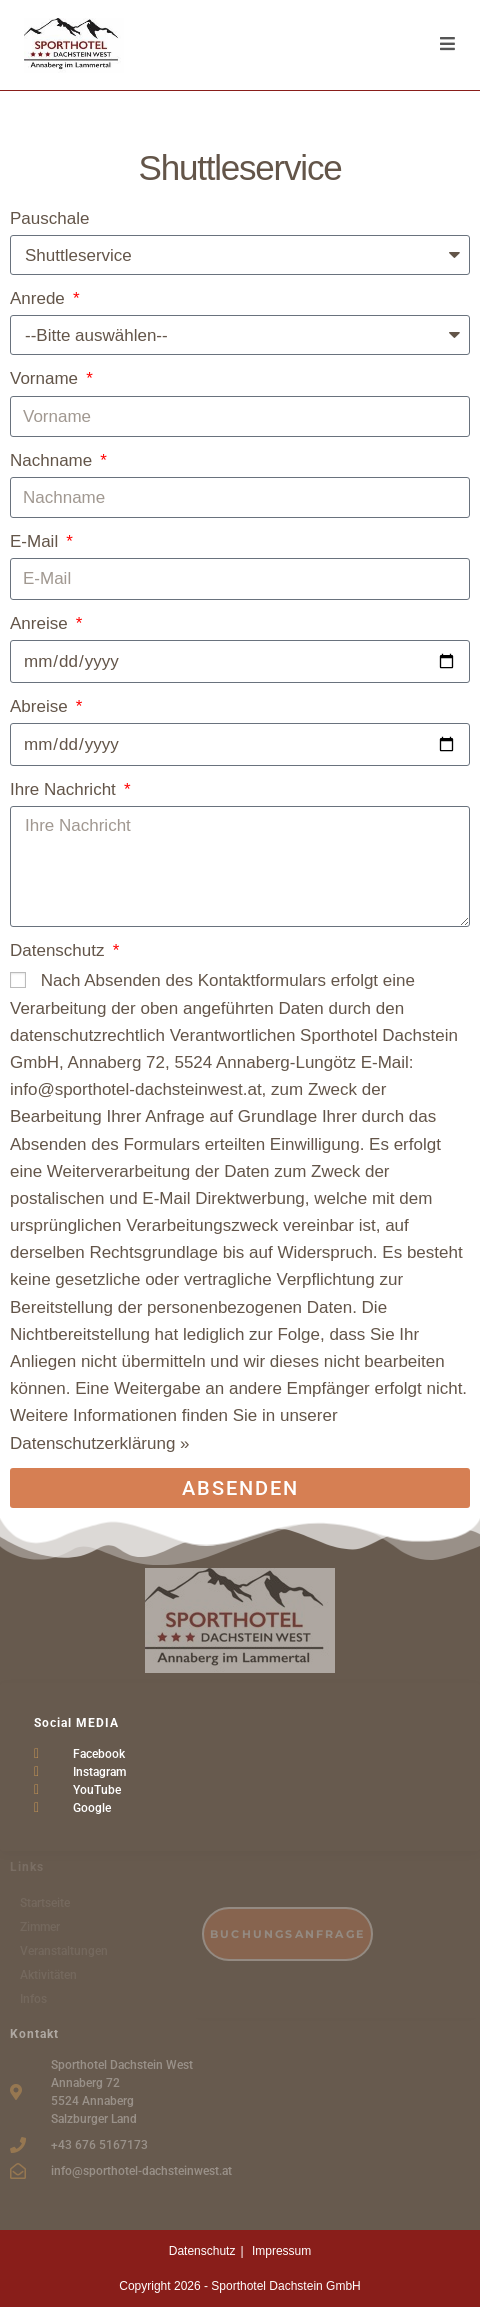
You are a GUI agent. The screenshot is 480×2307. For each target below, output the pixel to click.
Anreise (41, 623)
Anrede (40, 298)
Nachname (53, 460)
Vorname (46, 378)
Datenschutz (59, 950)
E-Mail (36, 541)
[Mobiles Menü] (448, 44)
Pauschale (49, 218)
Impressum (281, 2251)
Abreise (41, 706)
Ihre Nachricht (65, 789)
